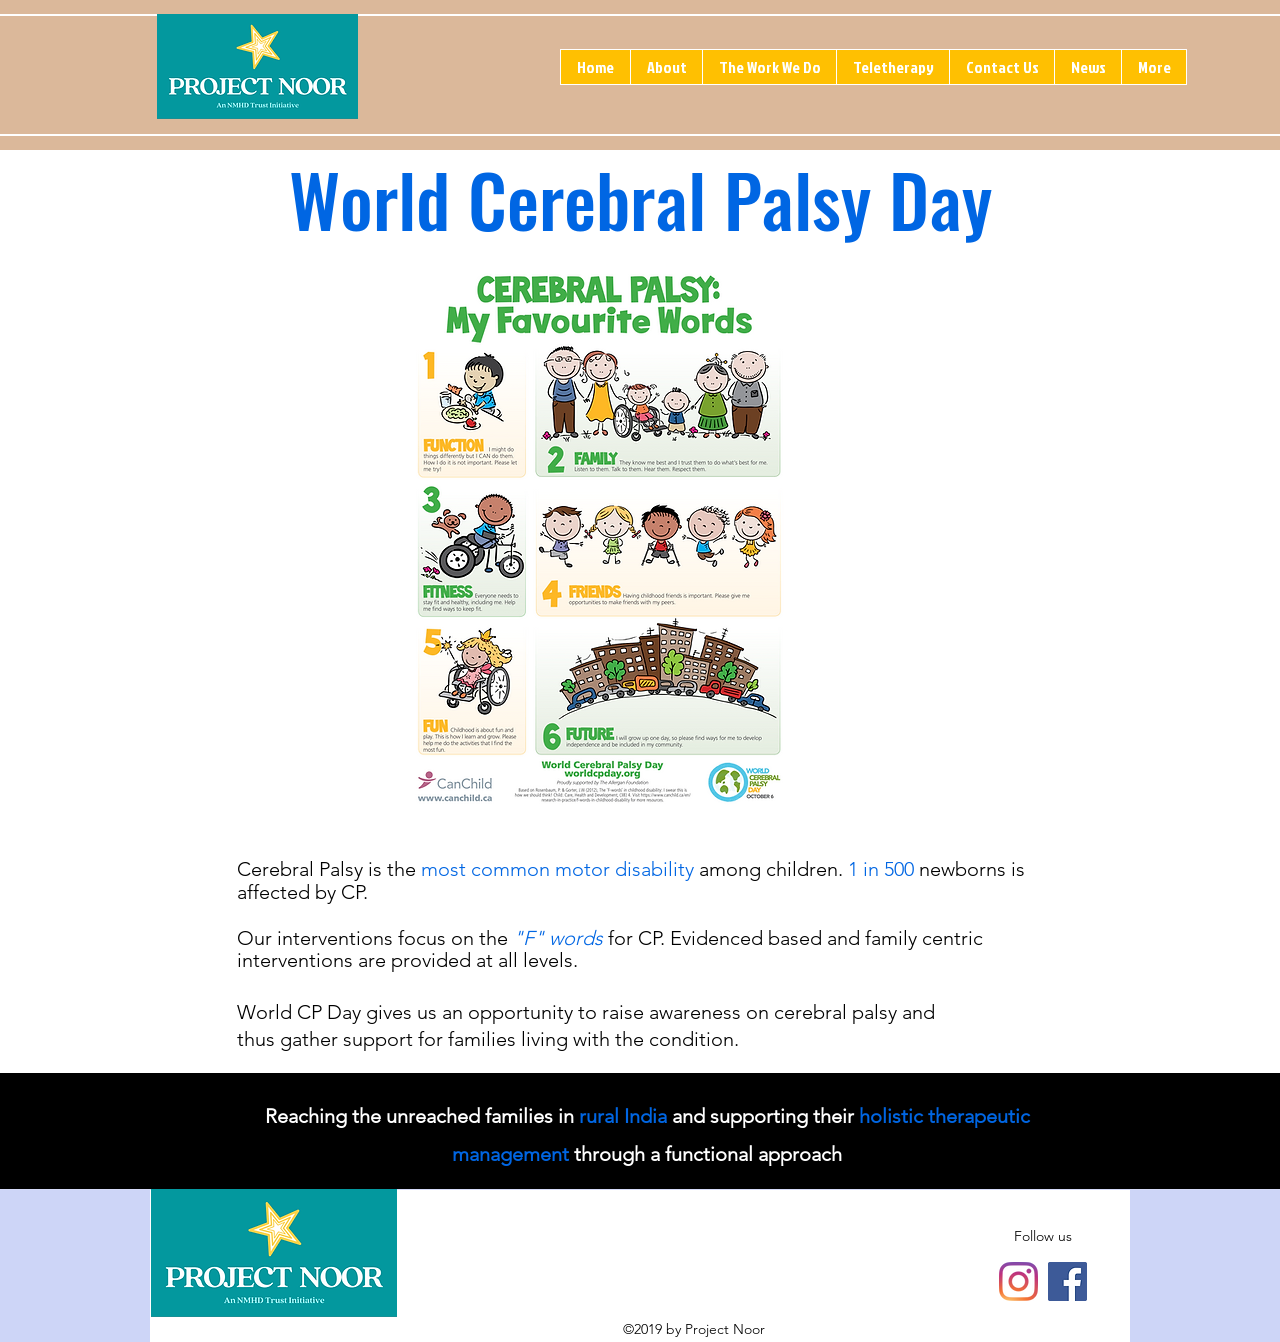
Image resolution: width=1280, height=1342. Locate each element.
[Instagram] (1018, 1281)
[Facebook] (1067, 1281)
